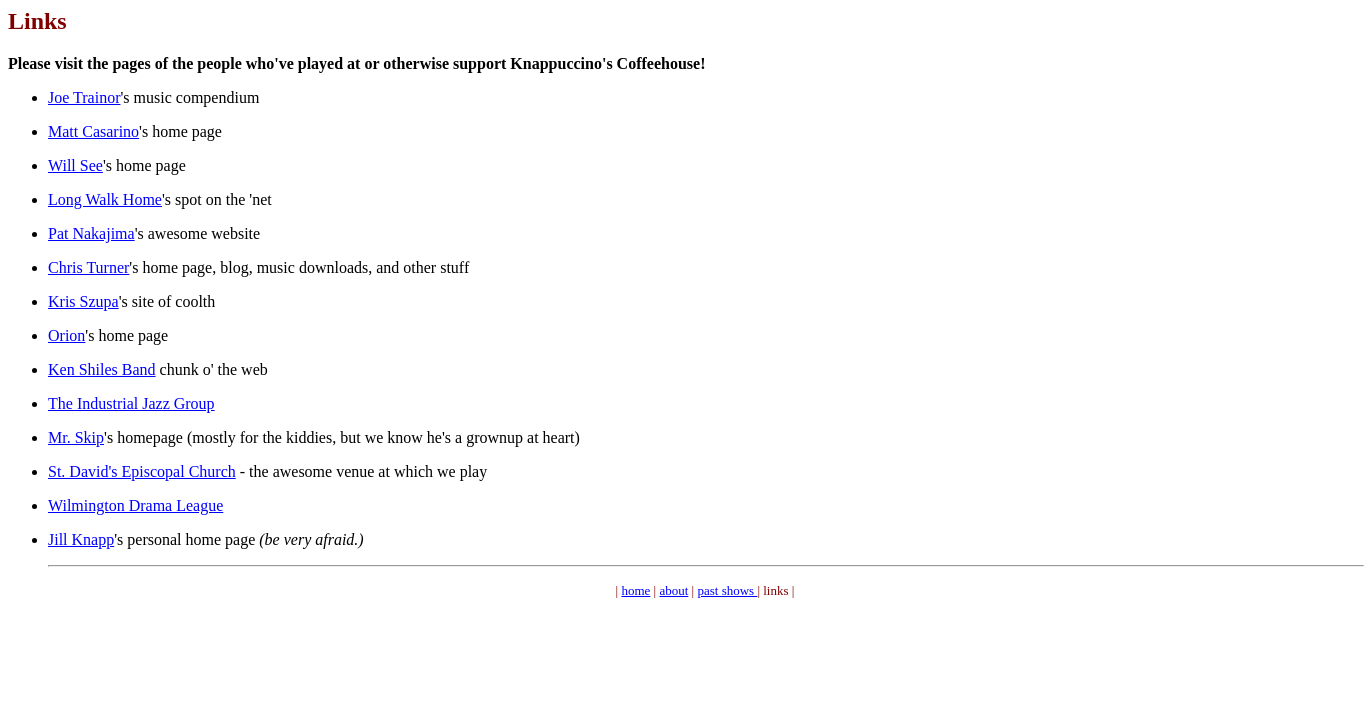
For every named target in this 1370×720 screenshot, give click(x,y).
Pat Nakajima (91, 233)
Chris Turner (88, 267)
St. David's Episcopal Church (142, 471)
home (635, 590)
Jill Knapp (81, 539)
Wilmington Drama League (135, 505)
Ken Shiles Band (102, 369)
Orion (66, 335)
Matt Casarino (93, 131)
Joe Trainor (84, 97)
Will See (75, 165)
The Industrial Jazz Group (131, 403)
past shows (727, 590)
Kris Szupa (83, 301)
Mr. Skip (76, 437)
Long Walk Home (105, 199)
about (673, 590)
